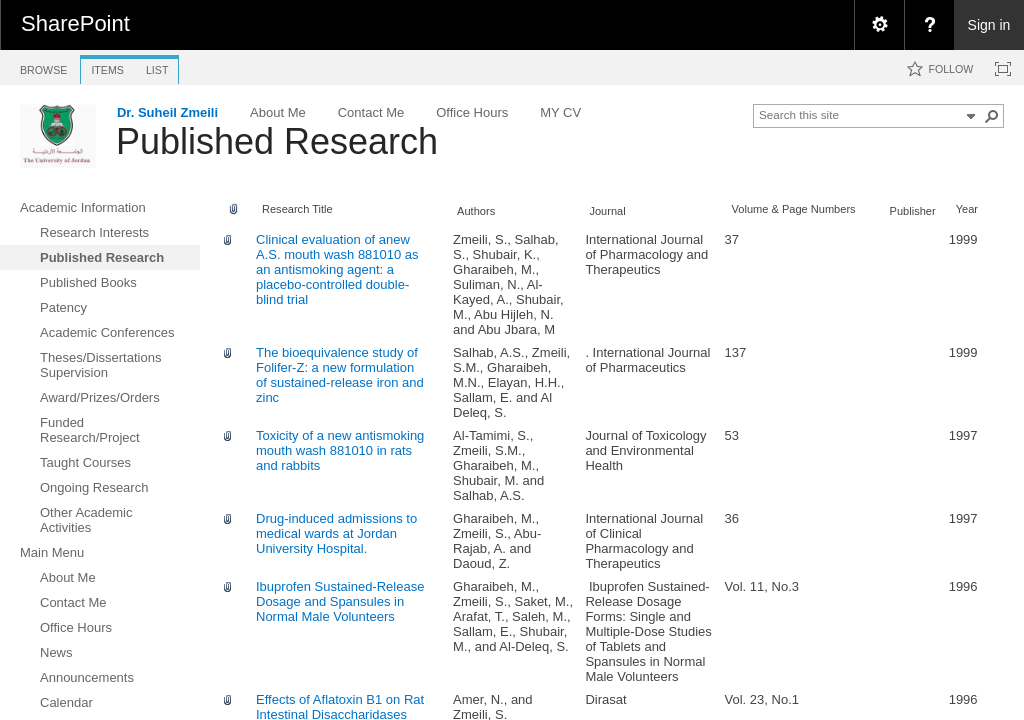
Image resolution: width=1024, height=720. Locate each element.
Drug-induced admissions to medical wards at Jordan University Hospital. (336, 533)
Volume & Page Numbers (794, 209)
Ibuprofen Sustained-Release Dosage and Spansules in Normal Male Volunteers (340, 601)
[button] (992, 116)
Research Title (297, 209)
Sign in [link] (989, 25)
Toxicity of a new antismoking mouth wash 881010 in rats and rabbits (340, 450)
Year (967, 209)
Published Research (277, 141)
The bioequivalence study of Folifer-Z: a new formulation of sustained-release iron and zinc (340, 375)
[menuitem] (879, 25)
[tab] (43, 66)
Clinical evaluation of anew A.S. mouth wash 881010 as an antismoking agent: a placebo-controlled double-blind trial (337, 269)
